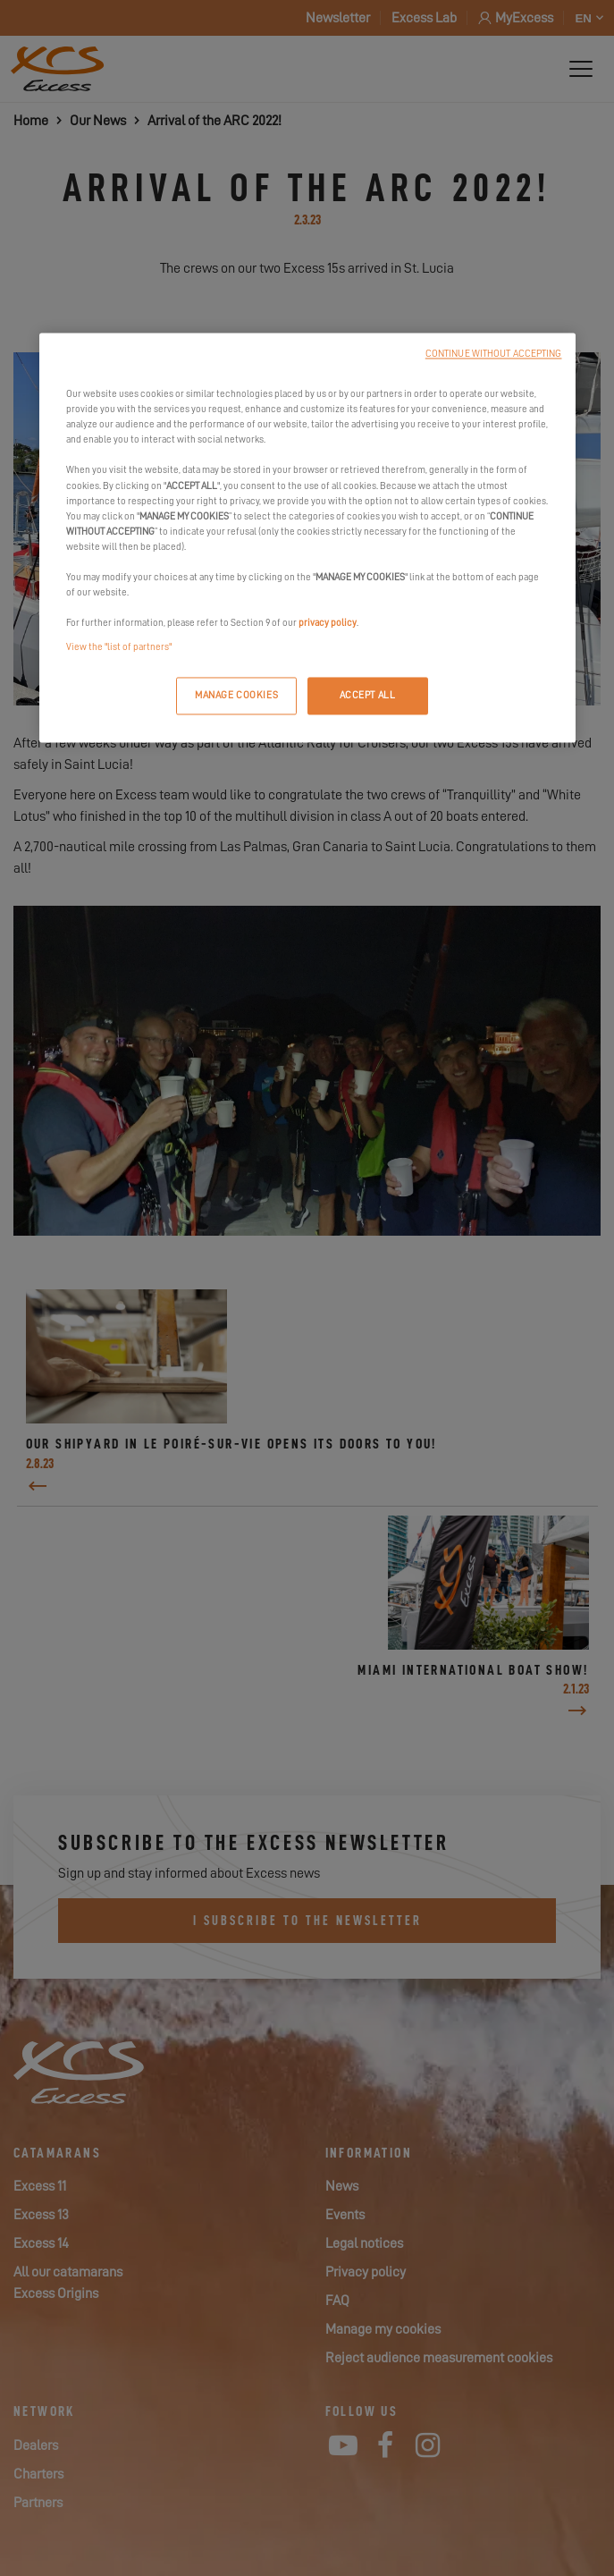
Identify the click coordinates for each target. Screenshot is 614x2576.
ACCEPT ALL (368, 696)
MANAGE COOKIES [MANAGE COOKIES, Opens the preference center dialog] (236, 696)
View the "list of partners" (119, 648)
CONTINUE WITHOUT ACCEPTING (493, 354)
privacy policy (328, 624)
